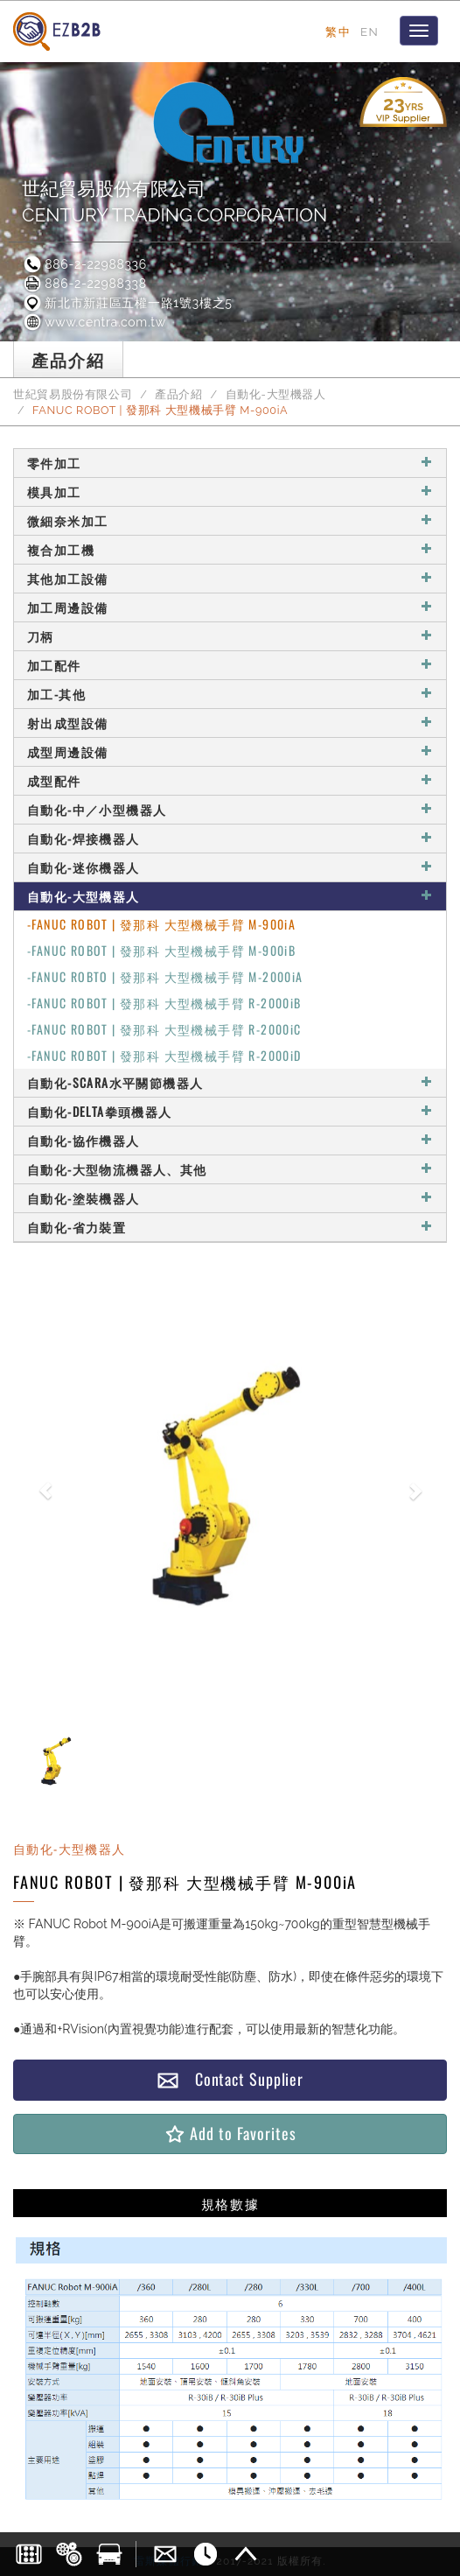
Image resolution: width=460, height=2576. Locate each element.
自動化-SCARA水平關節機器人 (230, 1082)
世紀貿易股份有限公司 (72, 394)
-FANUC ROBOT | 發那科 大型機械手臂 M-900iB (161, 950)
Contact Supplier (230, 2079)
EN (369, 32)
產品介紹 (179, 394)
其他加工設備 (230, 578)
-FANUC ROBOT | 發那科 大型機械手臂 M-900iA (161, 924)
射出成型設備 (230, 722)
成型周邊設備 (230, 751)
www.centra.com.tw (94, 322)
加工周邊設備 (230, 607)
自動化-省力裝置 (230, 1227)
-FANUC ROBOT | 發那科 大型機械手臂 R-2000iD (164, 1055)
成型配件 (230, 780)
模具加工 (230, 491)
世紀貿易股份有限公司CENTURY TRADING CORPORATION (174, 202)
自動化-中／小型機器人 (230, 809)
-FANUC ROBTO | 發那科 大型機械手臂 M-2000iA (165, 976)
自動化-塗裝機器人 (230, 1198)
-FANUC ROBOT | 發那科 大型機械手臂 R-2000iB (164, 1002)
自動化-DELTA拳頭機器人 (230, 1111)
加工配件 (230, 665)
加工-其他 (230, 693)
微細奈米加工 (230, 520)
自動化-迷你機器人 (230, 867)
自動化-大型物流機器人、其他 (230, 1169)
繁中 (338, 32)
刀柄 (230, 636)
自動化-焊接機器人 (230, 838)
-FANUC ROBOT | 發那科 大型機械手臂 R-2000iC (164, 1029)
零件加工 (230, 462)
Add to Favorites (230, 2133)
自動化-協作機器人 (230, 1140)
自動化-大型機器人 (276, 394)
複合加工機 (230, 549)
